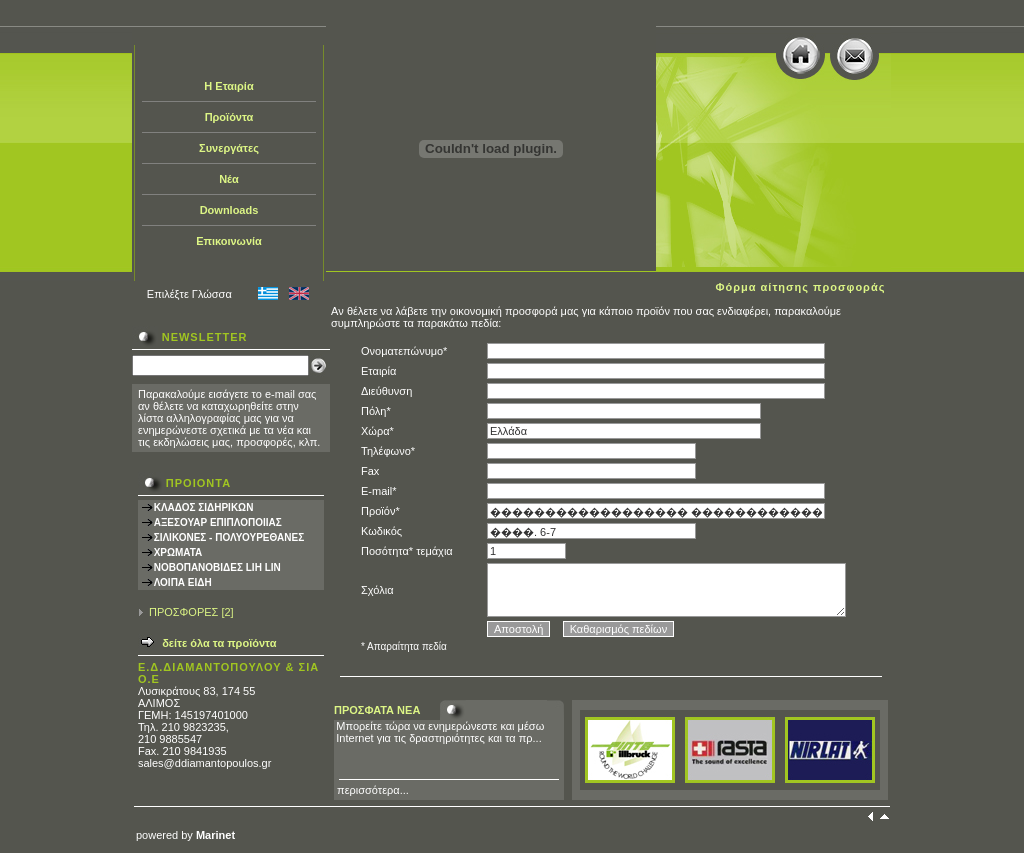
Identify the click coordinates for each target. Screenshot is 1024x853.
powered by (185, 835)
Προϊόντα (229, 117)
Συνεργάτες (229, 148)
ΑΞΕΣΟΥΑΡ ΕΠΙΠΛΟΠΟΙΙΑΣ (218, 522)
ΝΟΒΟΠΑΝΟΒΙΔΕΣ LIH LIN (217, 567)
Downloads (229, 210)
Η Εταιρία (228, 86)
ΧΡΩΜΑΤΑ (178, 552)
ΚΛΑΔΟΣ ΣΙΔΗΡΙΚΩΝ (204, 507)
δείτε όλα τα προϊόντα (219, 643)
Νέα (229, 179)
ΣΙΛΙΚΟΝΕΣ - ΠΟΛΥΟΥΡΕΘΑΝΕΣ (229, 537)
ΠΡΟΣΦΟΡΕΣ (183, 612)
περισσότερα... (373, 790)
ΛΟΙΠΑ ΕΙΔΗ (183, 582)
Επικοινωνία (229, 241)
